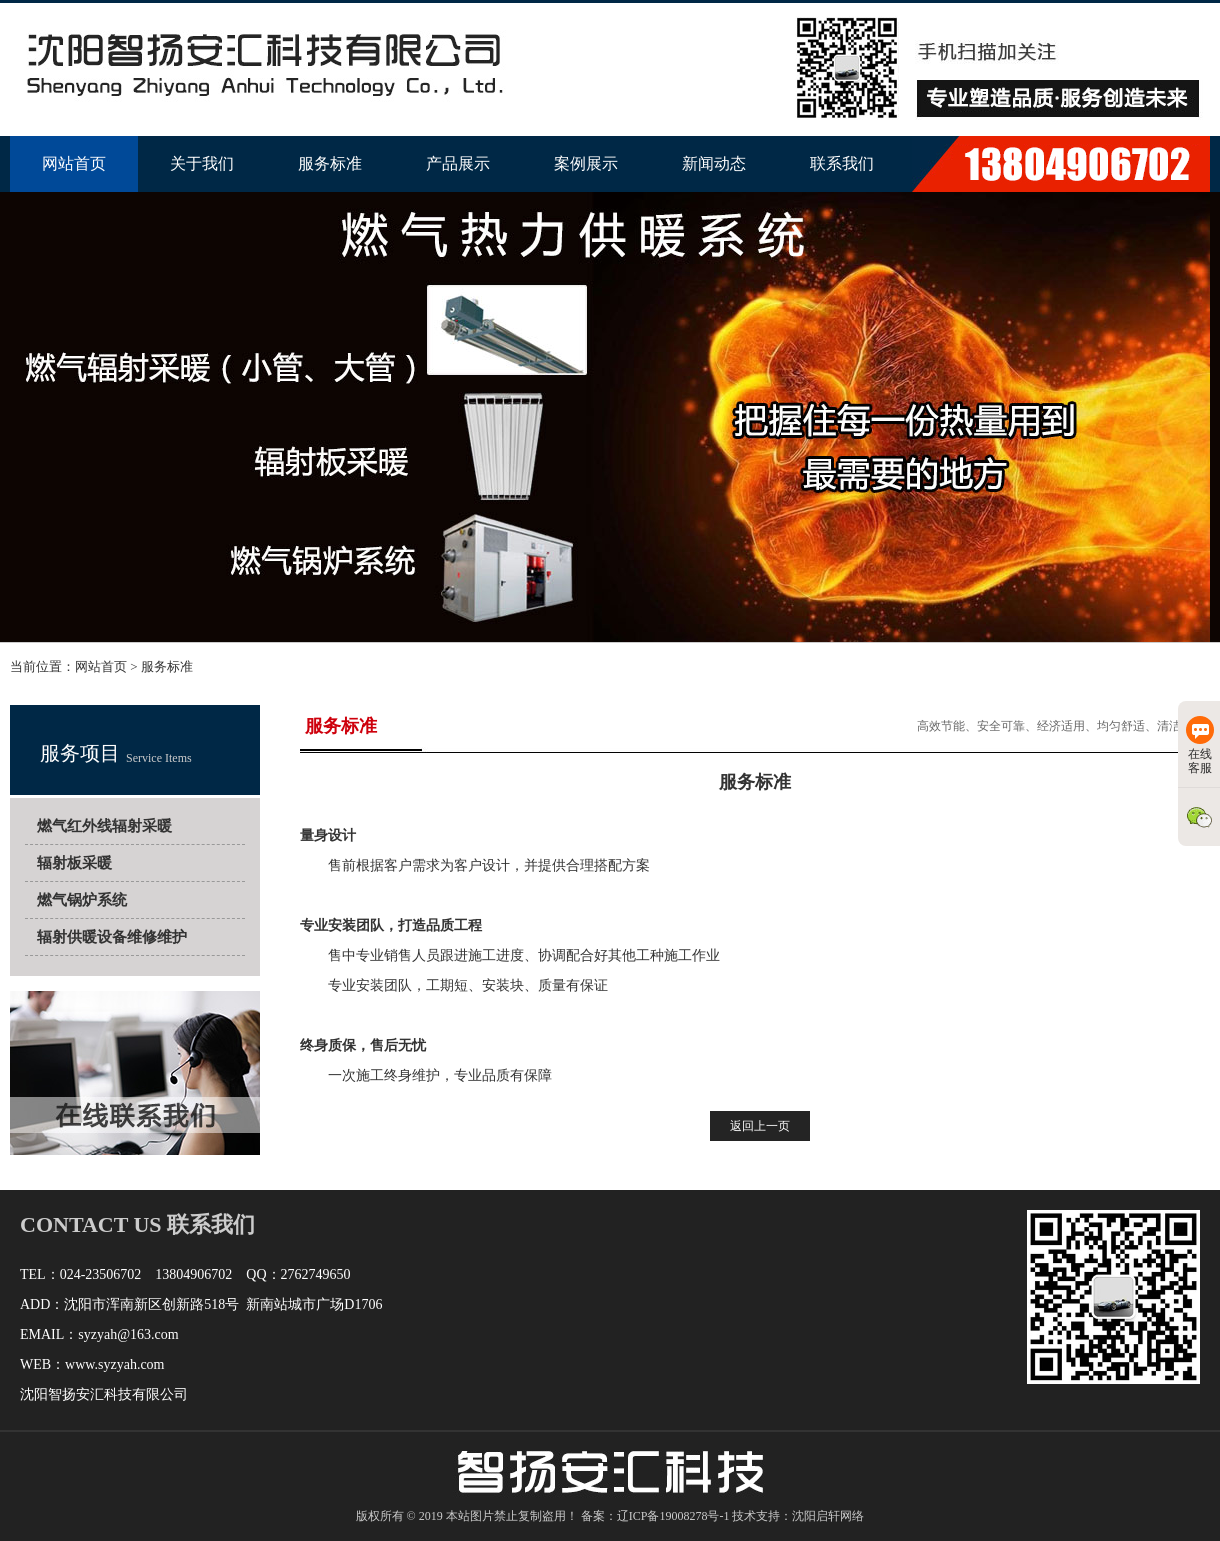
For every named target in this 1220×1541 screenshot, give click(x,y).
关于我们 (202, 163)
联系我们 (842, 163)
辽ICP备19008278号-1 (673, 1516)
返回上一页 (760, 1126)
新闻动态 (714, 163)
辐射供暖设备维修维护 (112, 937)
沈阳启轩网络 (828, 1516)
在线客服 (1200, 745)
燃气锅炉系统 (82, 900)
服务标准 (330, 163)
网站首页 (74, 163)
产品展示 (458, 163)
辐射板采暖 (74, 863)
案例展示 (586, 163)
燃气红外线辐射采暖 (104, 826)
